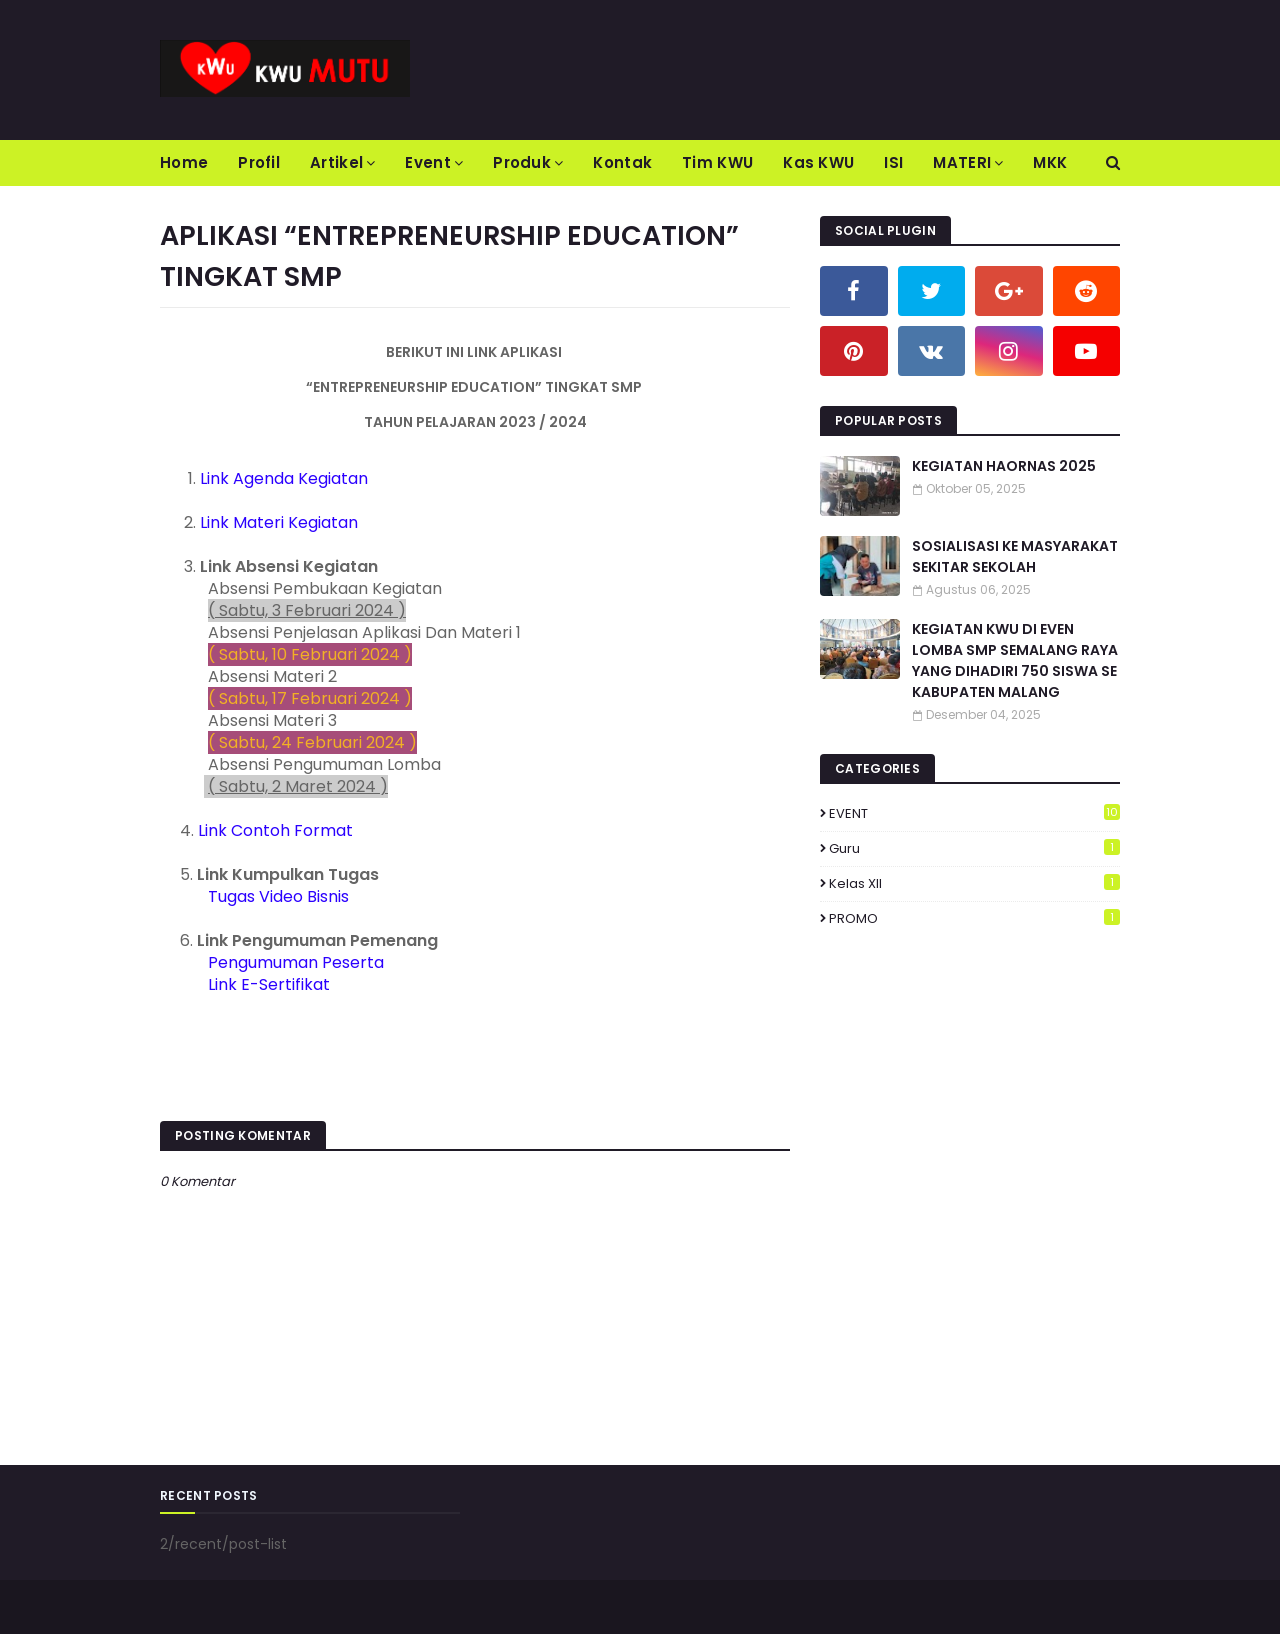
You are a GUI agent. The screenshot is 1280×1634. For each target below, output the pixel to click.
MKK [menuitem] (1050, 162)
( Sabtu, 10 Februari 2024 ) (310, 654)
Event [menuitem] (428, 162)
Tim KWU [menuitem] (717, 162)
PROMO (974, 918)
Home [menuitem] (184, 162)
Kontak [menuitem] (622, 162)
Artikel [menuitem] (336, 162)
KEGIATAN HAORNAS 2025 (1004, 466)
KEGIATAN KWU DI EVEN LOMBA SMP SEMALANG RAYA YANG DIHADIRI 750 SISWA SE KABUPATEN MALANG (1015, 660)
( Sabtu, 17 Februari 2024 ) (310, 698)
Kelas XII (974, 883)
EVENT (974, 813)
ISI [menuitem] (893, 162)
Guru (974, 848)
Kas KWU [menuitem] (818, 162)
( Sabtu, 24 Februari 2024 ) (312, 742)
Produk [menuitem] (522, 162)
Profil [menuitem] (259, 162)
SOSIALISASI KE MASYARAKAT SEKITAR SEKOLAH (1015, 556)
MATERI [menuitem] (962, 162)
